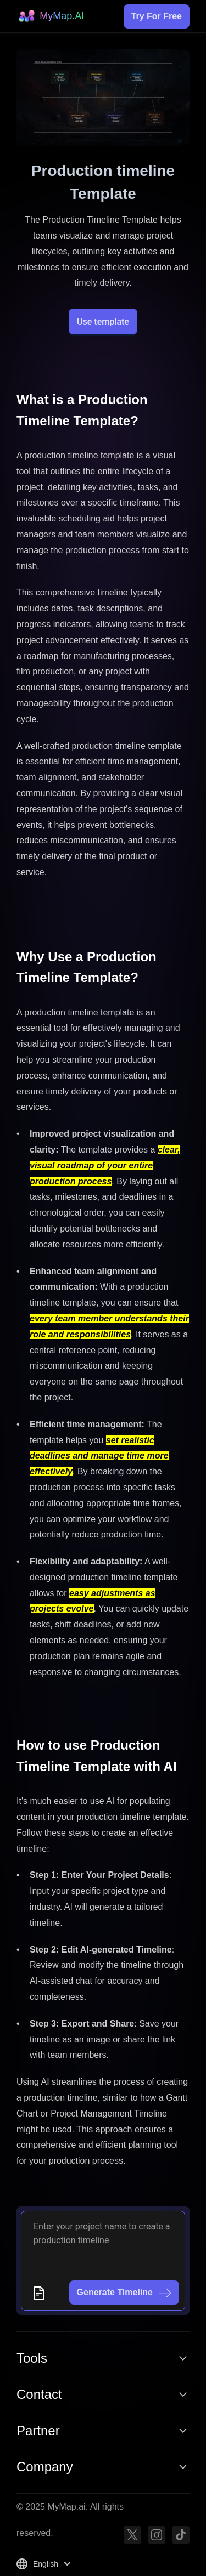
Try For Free (156, 16)
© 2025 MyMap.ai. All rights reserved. (70, 2520)
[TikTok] (181, 2535)
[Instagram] (156, 2535)
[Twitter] (132, 2535)
